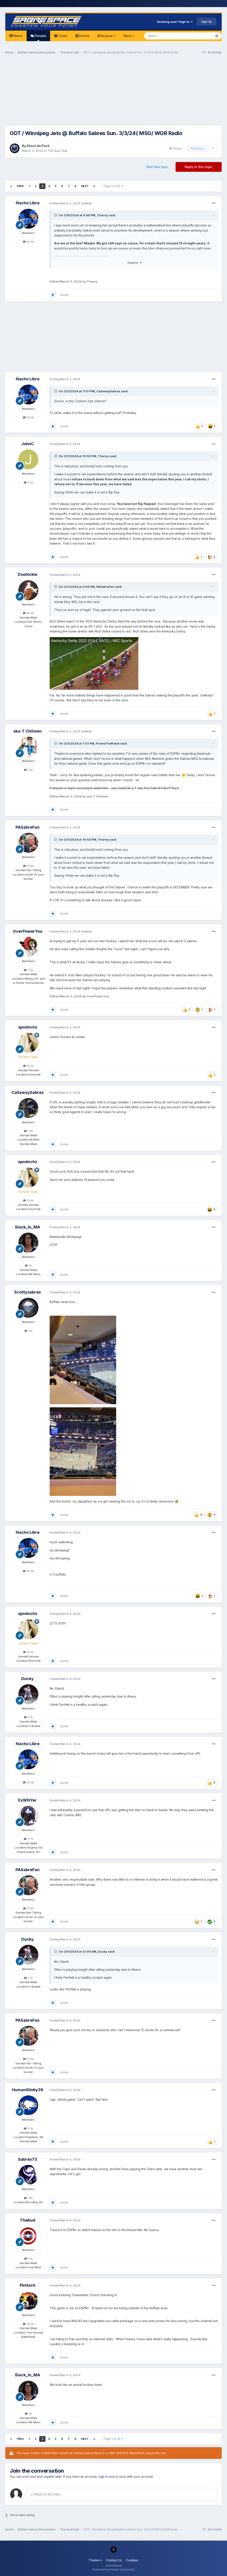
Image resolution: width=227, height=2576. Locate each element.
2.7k (28, 1839)
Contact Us (114, 2560)
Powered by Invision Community (113, 2569)
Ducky (27, 1678)
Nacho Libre (27, 203)
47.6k (28, 866)
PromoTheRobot (107, 743)
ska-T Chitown (27, 731)
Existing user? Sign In (175, 21)
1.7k (28, 1717)
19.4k (28, 1066)
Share (175, 148)
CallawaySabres (108, 391)
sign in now (106, 2476)
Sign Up (206, 21)
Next (85, 186)
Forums (40, 37)
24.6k (28, 2324)
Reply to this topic (199, 167)
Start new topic (157, 167)
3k (28, 1265)
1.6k (28, 2198)
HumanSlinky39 (27, 2089)
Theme (95, 2560)
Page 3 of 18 (113, 186)
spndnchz (27, 1027)
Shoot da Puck (38, 146)
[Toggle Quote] (56, 215)
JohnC (27, 443)
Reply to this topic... (46, 2494)
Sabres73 (27, 2159)
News (18, 36)
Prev (20, 186)
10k (28, 1330)
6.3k (28, 2128)
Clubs (62, 36)
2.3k (28, 970)
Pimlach (27, 2285)
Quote (64, 294)
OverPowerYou (27, 931)
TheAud (27, 2220)
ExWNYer (27, 1800)
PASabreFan (105, 586)
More (128, 36)
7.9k (28, 1131)
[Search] (166, 35)
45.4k (28, 613)
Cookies (132, 2560)
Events (84, 36)
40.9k (28, 241)
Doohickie (27, 574)
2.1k (28, 2258)
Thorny (102, 215)
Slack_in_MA (27, 1227)
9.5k (28, 482)
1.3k (28, 770)
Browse (107, 36)
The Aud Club (57, 151)
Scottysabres (27, 1292)
